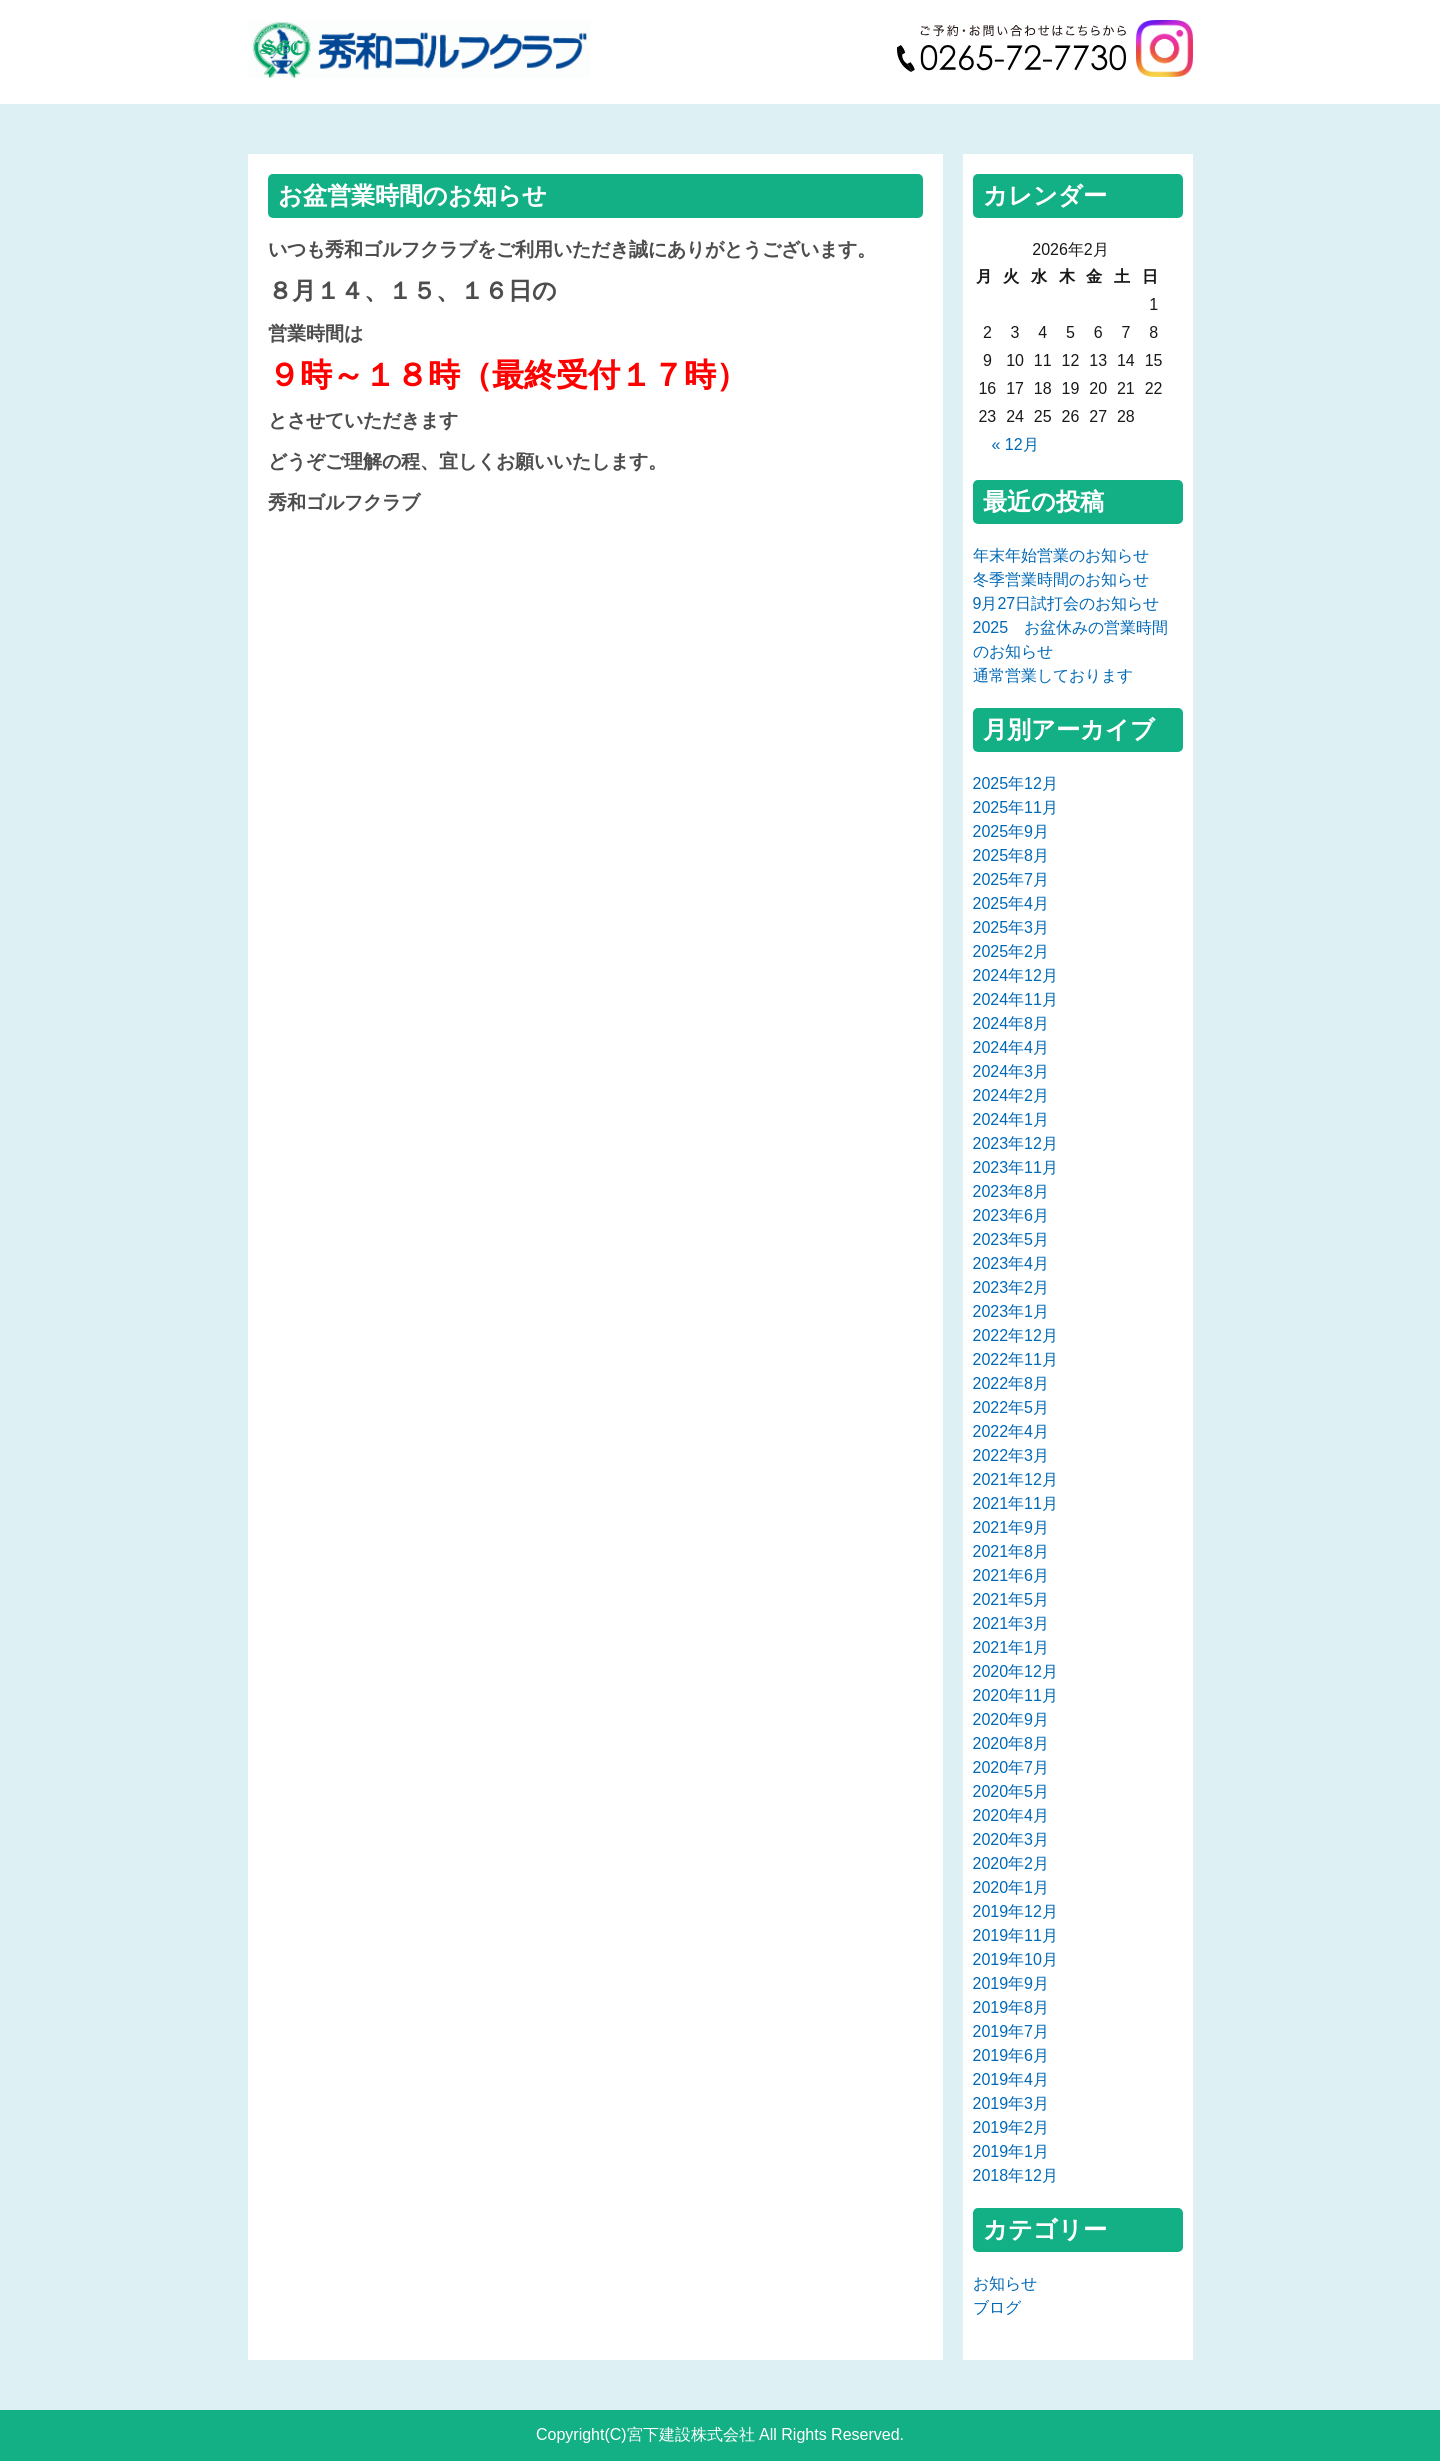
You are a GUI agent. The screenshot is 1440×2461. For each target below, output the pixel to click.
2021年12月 (1015, 1479)
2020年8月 (1011, 1743)
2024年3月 (1011, 1071)
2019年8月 (1011, 2007)
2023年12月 (1015, 1143)
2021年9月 (1011, 1527)
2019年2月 (1011, 2127)
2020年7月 (1011, 1767)
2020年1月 (1011, 1887)
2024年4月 (1011, 1047)
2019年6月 (1011, 2055)
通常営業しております (1053, 675)
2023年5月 (1011, 1239)
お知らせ (1005, 2283)
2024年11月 (1015, 999)
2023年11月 (1015, 1167)
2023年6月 (1011, 1215)
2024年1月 (1011, 1119)
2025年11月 (1015, 807)
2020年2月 (1011, 1863)
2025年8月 (1011, 855)
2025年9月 (1011, 831)
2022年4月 (1011, 1431)
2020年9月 (1011, 1719)
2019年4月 (1011, 2079)
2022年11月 (1015, 1359)
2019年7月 (1011, 2031)
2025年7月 (1011, 879)
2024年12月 (1015, 975)
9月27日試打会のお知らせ (1066, 603)
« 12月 (1014, 444)
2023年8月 (1011, 1191)
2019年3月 (1011, 2103)
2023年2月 (1011, 1287)
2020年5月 (1011, 1791)
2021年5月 (1011, 1599)
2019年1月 (1011, 2151)
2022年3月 (1011, 1455)
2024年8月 (1011, 1023)
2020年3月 (1011, 1839)
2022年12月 (1015, 1335)
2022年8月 (1011, 1383)
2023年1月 (1011, 1311)
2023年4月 (1011, 1263)
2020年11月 (1015, 1695)
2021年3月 (1011, 1623)
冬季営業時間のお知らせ (1061, 579)
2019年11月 (1015, 1935)
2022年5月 (1011, 1407)
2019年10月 (1015, 1959)
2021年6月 (1011, 1575)
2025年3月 (1011, 927)
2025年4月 (1011, 903)
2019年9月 (1011, 1983)
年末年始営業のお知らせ (1061, 555)
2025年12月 (1015, 783)
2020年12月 (1015, 1671)
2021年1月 (1011, 1647)
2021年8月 (1011, 1551)
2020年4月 (1011, 1815)
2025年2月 (1011, 951)
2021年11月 (1015, 1503)
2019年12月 (1015, 1911)
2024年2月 (1011, 1095)
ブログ (997, 2307)
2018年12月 (1015, 2175)
